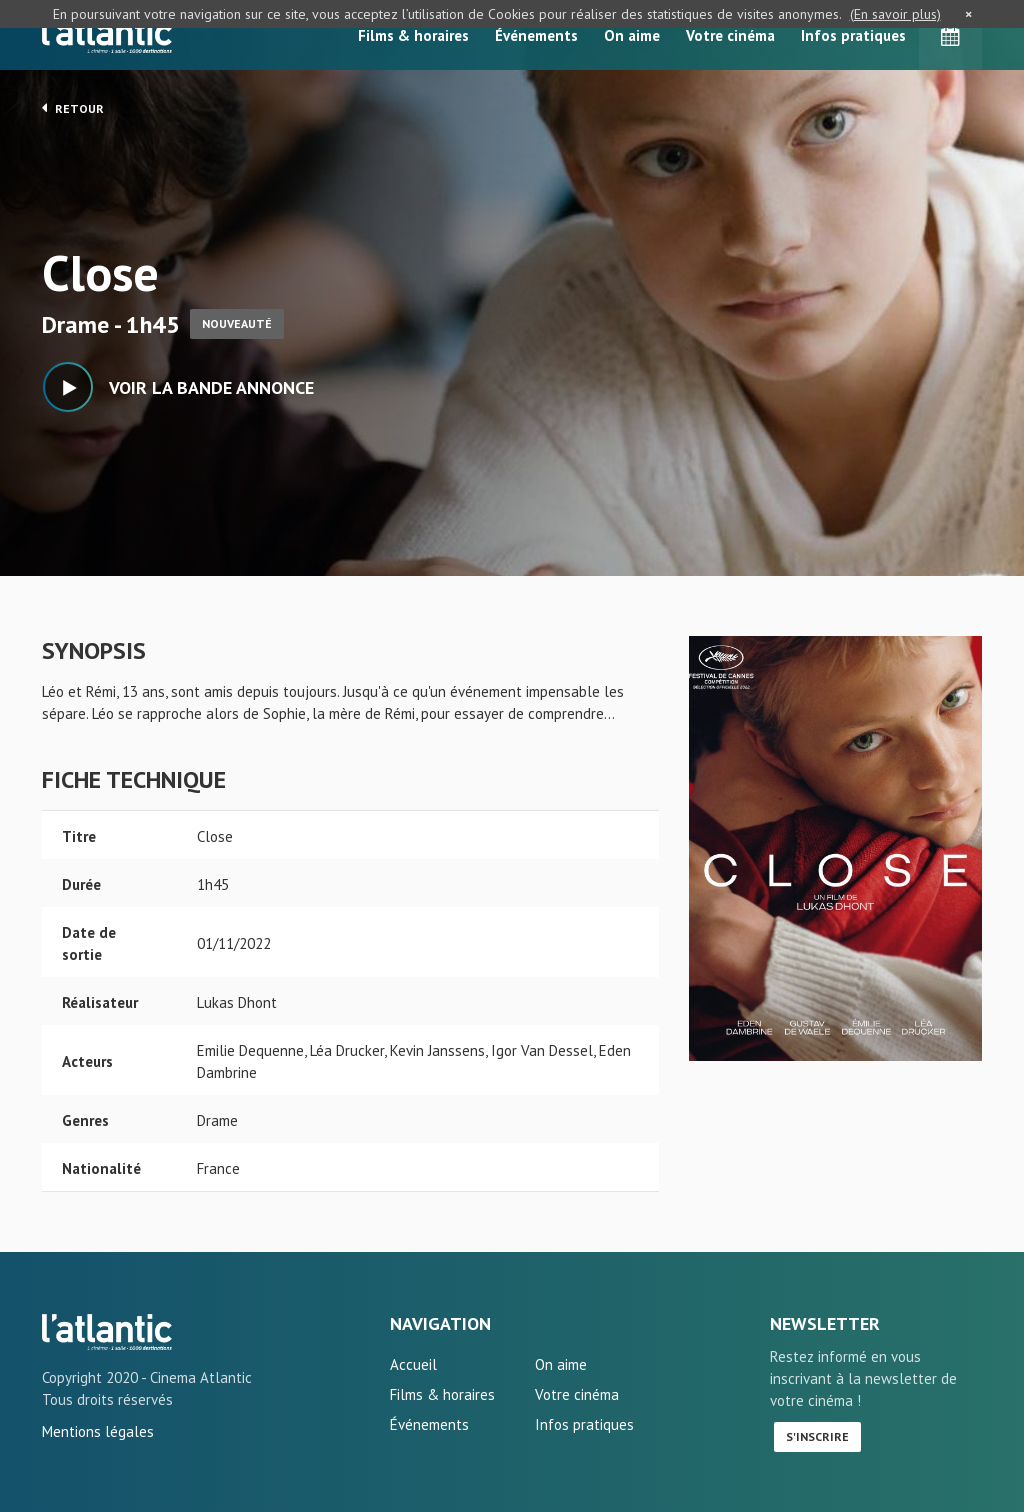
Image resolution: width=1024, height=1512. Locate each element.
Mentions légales (98, 1431)
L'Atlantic (107, 35)
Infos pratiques (853, 35)
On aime (632, 35)
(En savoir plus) (895, 14)
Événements (536, 35)
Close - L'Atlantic (107, 1332)
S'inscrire (817, 1436)
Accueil (413, 1364)
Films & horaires (413, 35)
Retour (73, 108)
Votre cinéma (730, 35)
